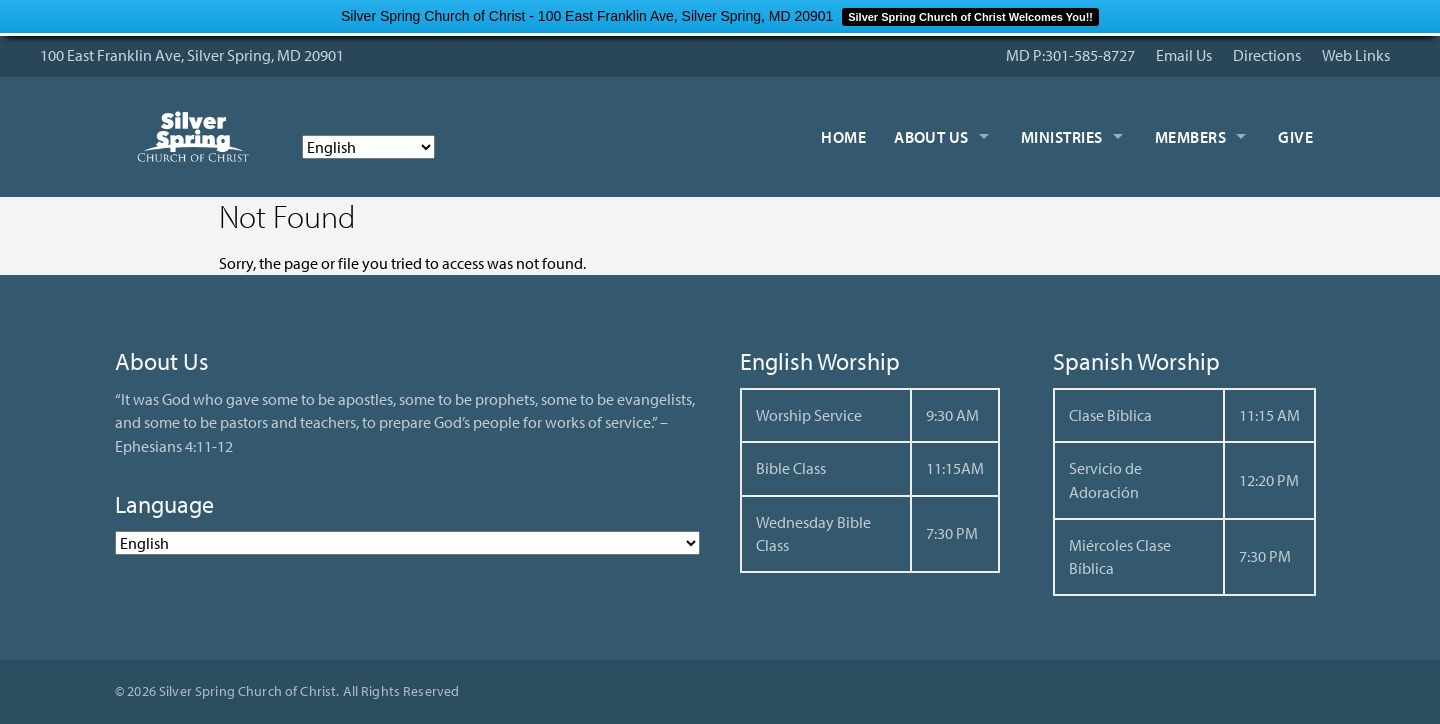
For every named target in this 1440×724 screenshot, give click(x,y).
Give (1295, 137)
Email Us (1184, 55)
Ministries (1062, 137)
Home (843, 137)
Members (1190, 137)
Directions (1267, 55)
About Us (931, 137)
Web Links (1356, 55)
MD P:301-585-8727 (1070, 55)
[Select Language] (368, 147)
